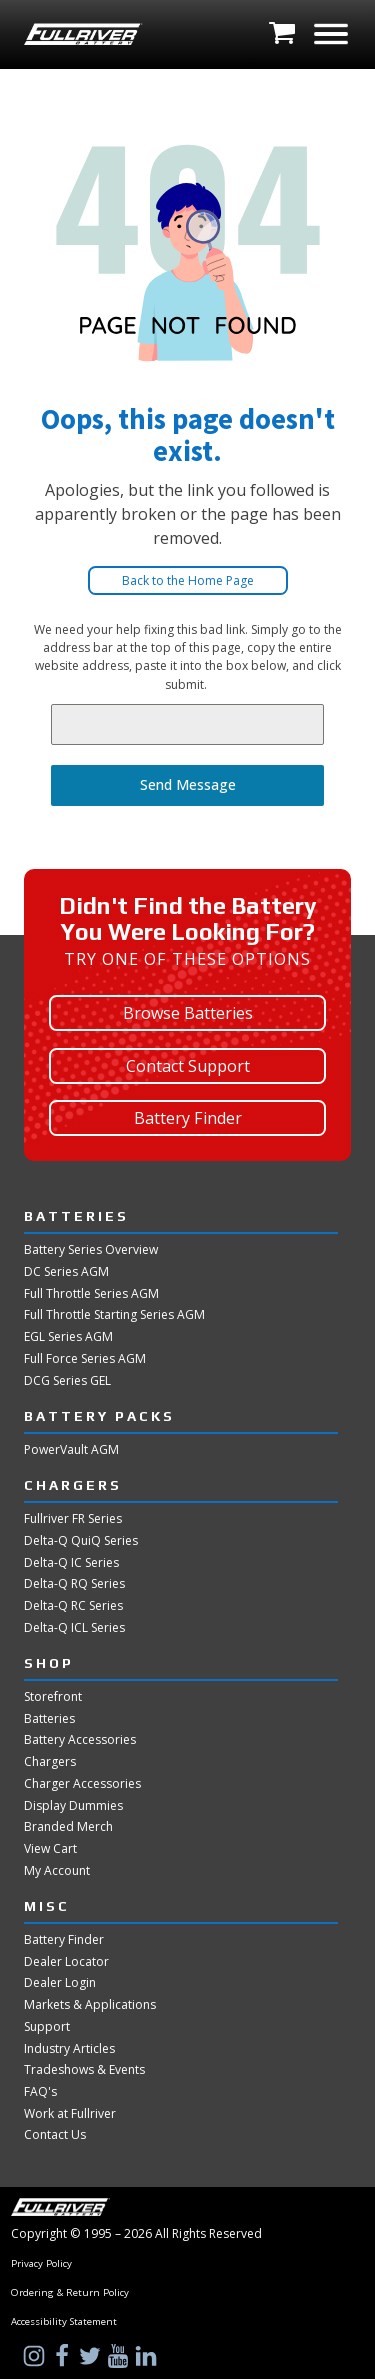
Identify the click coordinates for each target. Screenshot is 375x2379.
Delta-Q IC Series (71, 1563)
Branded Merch (68, 1827)
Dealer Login (60, 1983)
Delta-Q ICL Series (74, 1628)
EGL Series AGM (68, 1337)
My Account (57, 1871)
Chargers (50, 1762)
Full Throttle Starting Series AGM (114, 1315)
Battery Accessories (80, 1740)
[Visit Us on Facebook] (64, 2356)
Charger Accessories (82, 1784)
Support (47, 2027)
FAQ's (40, 2092)
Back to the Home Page (188, 580)
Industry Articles (69, 2049)
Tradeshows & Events (84, 2070)
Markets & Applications (90, 2005)
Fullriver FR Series (73, 1519)
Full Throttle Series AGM (91, 1294)
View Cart (50, 1849)
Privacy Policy (41, 2264)
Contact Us (55, 2135)
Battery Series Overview (91, 1250)
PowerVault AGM (71, 1450)
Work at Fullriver (70, 2114)
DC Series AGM (66, 1272)
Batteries (49, 1719)
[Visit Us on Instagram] (36, 2356)
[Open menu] (331, 34)
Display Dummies (73, 1806)
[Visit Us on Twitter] (92, 2356)
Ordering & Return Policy (70, 2293)
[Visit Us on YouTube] (120, 2356)
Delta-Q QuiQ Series (81, 1541)
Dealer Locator (66, 1962)
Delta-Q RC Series (73, 1606)
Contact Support (188, 1066)
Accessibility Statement (64, 2322)
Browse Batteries (188, 1013)
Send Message (188, 784)
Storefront (53, 1697)
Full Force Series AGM (85, 1359)
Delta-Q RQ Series (74, 1584)
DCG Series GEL (67, 1381)
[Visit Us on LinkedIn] (148, 2356)
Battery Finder (188, 1118)
